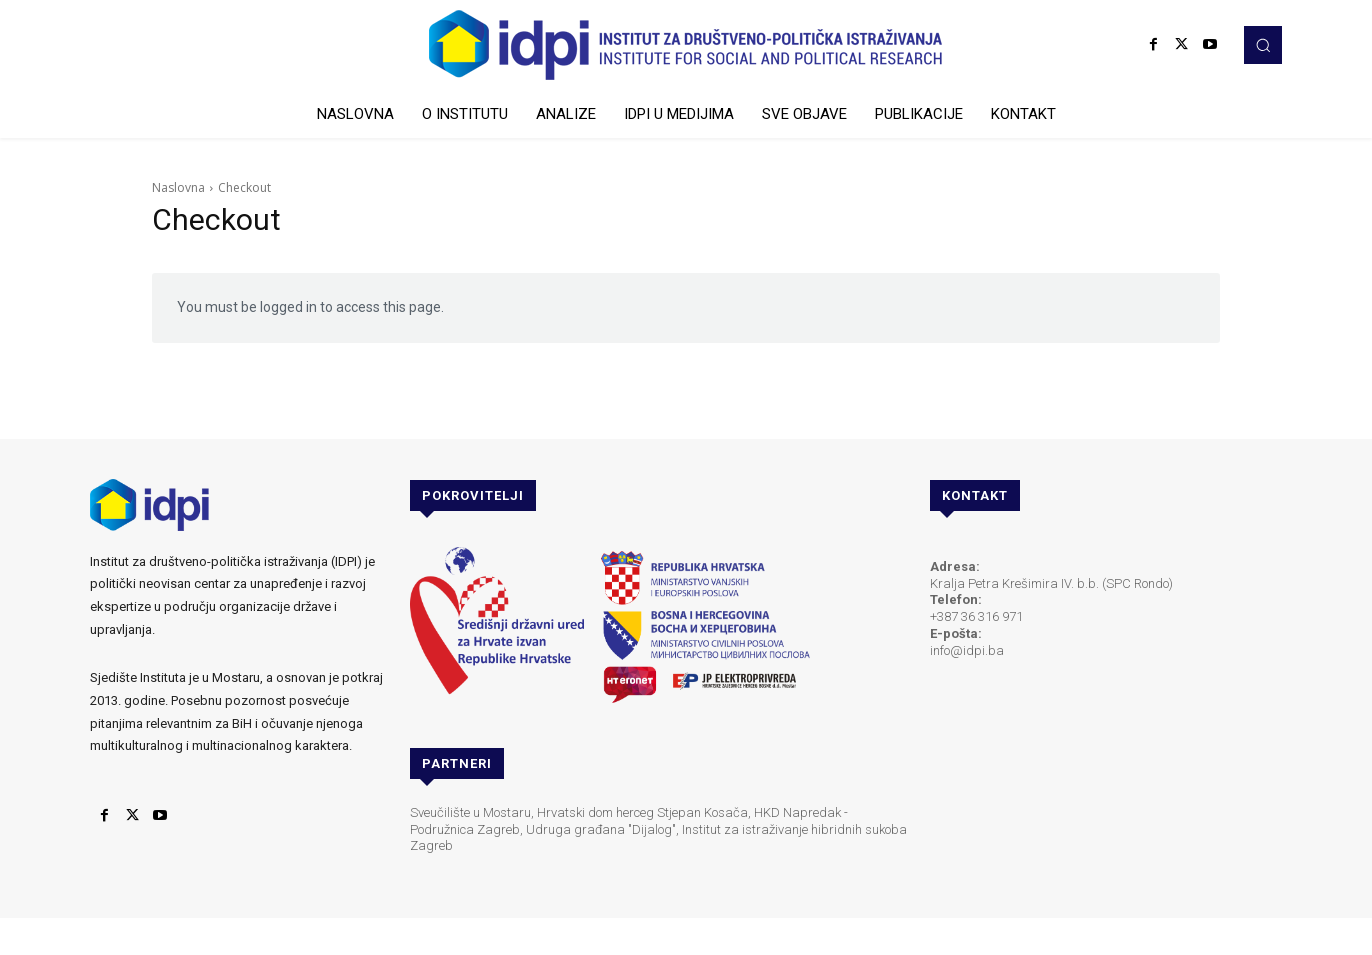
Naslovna (178, 187)
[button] (1263, 45)
